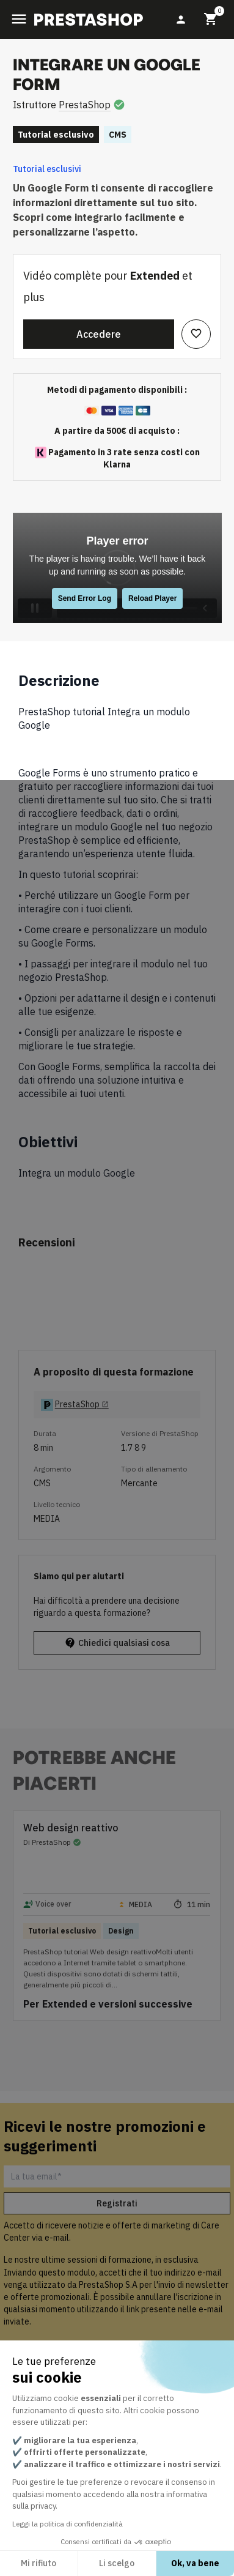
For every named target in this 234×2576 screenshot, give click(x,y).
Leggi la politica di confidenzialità (67, 2523)
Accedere (98, 334)
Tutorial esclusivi (47, 168)
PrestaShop (85, 105)
